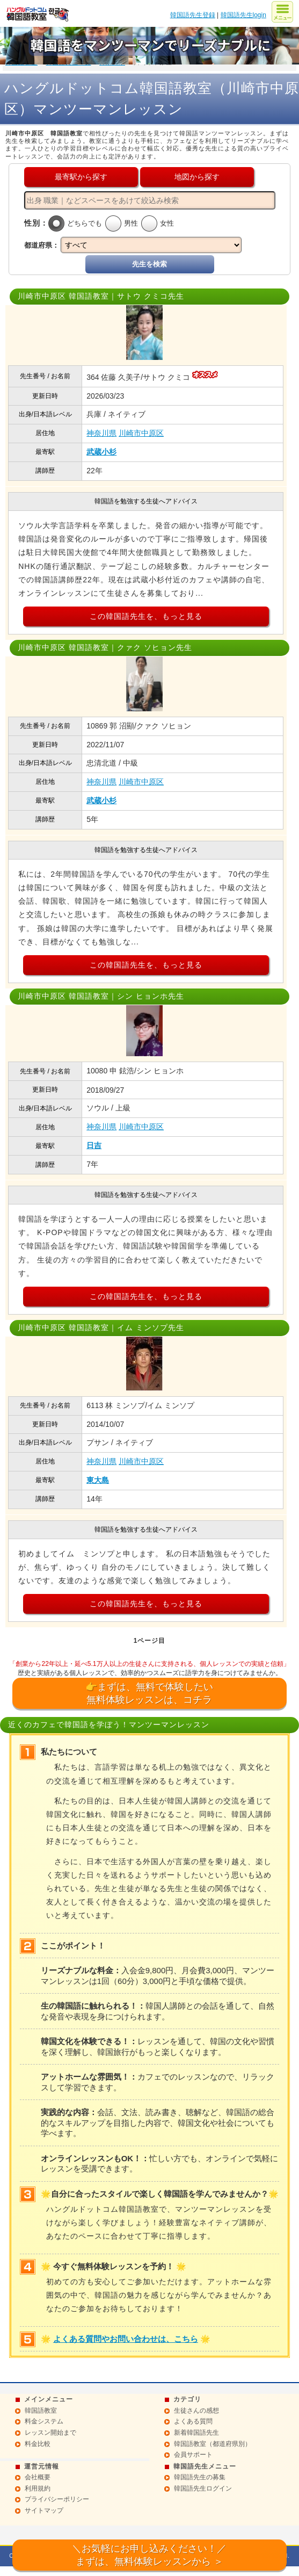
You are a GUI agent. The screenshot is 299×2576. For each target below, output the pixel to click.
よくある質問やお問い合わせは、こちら (125, 2338)
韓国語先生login (243, 15)
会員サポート (193, 2454)
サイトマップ (44, 2510)
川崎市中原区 (141, 433)
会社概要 (37, 2477)
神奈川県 (101, 433)
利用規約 (37, 2488)
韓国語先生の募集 (199, 2477)
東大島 (97, 1480)
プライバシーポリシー (57, 2499)
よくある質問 (193, 2421)
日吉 (93, 1145)
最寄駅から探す (81, 176)
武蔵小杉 (101, 452)
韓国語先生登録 (192, 15)
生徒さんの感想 (196, 2410)
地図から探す (197, 176)
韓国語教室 (41, 2410)
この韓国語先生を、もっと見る (146, 616)
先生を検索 (149, 264)
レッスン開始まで (50, 2432)
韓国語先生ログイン (203, 2488)
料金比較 (37, 2444)
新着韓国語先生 (196, 2432)
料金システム (44, 2421)
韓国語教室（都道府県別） (212, 2444)
